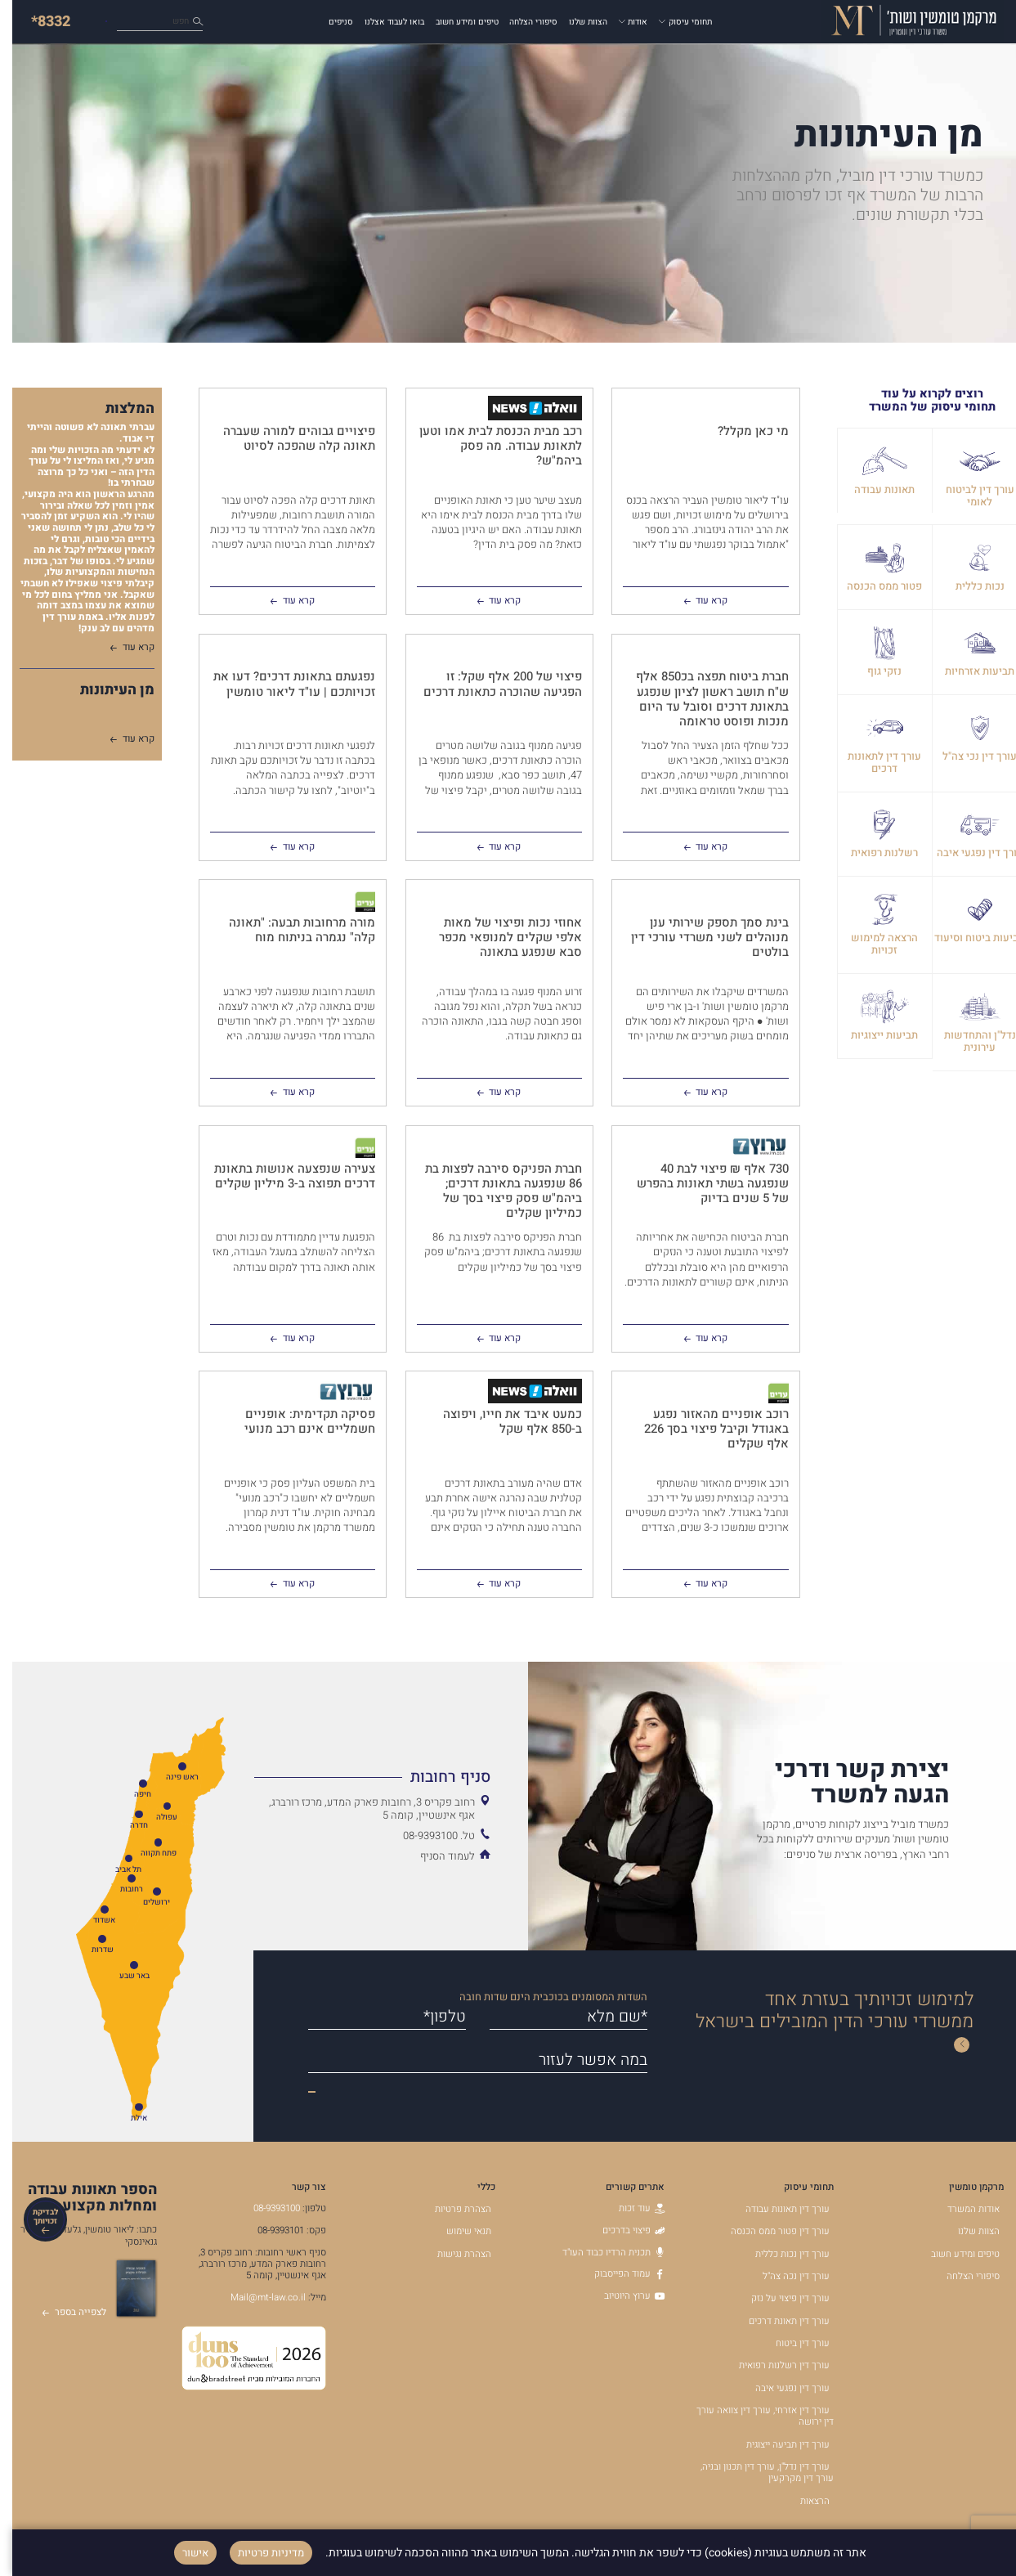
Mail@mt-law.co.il (255, 2297)
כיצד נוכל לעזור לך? (136, 22)
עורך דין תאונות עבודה (775, 2209)
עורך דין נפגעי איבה (780, 2388)
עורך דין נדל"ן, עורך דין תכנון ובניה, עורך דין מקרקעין (754, 2472)
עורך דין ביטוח (790, 2343)
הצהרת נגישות (452, 2254)
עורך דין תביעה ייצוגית (775, 2445)
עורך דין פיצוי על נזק (778, 2298)
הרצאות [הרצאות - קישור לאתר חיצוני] (802, 2501)
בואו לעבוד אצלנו (382, 22)
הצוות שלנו (576, 22)
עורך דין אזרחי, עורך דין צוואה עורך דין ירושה (752, 2416)
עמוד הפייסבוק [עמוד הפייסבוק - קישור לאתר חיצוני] (617, 2274)
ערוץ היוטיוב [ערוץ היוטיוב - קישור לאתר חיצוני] (622, 2296)
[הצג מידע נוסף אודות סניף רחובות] (360, 1777)
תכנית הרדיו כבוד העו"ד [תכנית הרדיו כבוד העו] (601, 2253)
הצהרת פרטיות (451, 2209)
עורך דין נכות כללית (780, 2254)
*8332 (38, 22)
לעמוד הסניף (435, 1856)
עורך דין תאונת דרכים (776, 2321)
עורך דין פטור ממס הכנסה (767, 2231)
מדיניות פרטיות (259, 2552)
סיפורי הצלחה (521, 22)
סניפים (328, 22)
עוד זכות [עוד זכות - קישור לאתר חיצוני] (629, 2208)
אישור (183, 2552)
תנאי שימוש (456, 2231)
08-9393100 (264, 2208)
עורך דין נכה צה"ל (783, 2276)
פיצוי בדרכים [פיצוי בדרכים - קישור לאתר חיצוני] (621, 2230)
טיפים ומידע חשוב (454, 22)
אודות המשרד (961, 2209)
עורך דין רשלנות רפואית (772, 2365)
